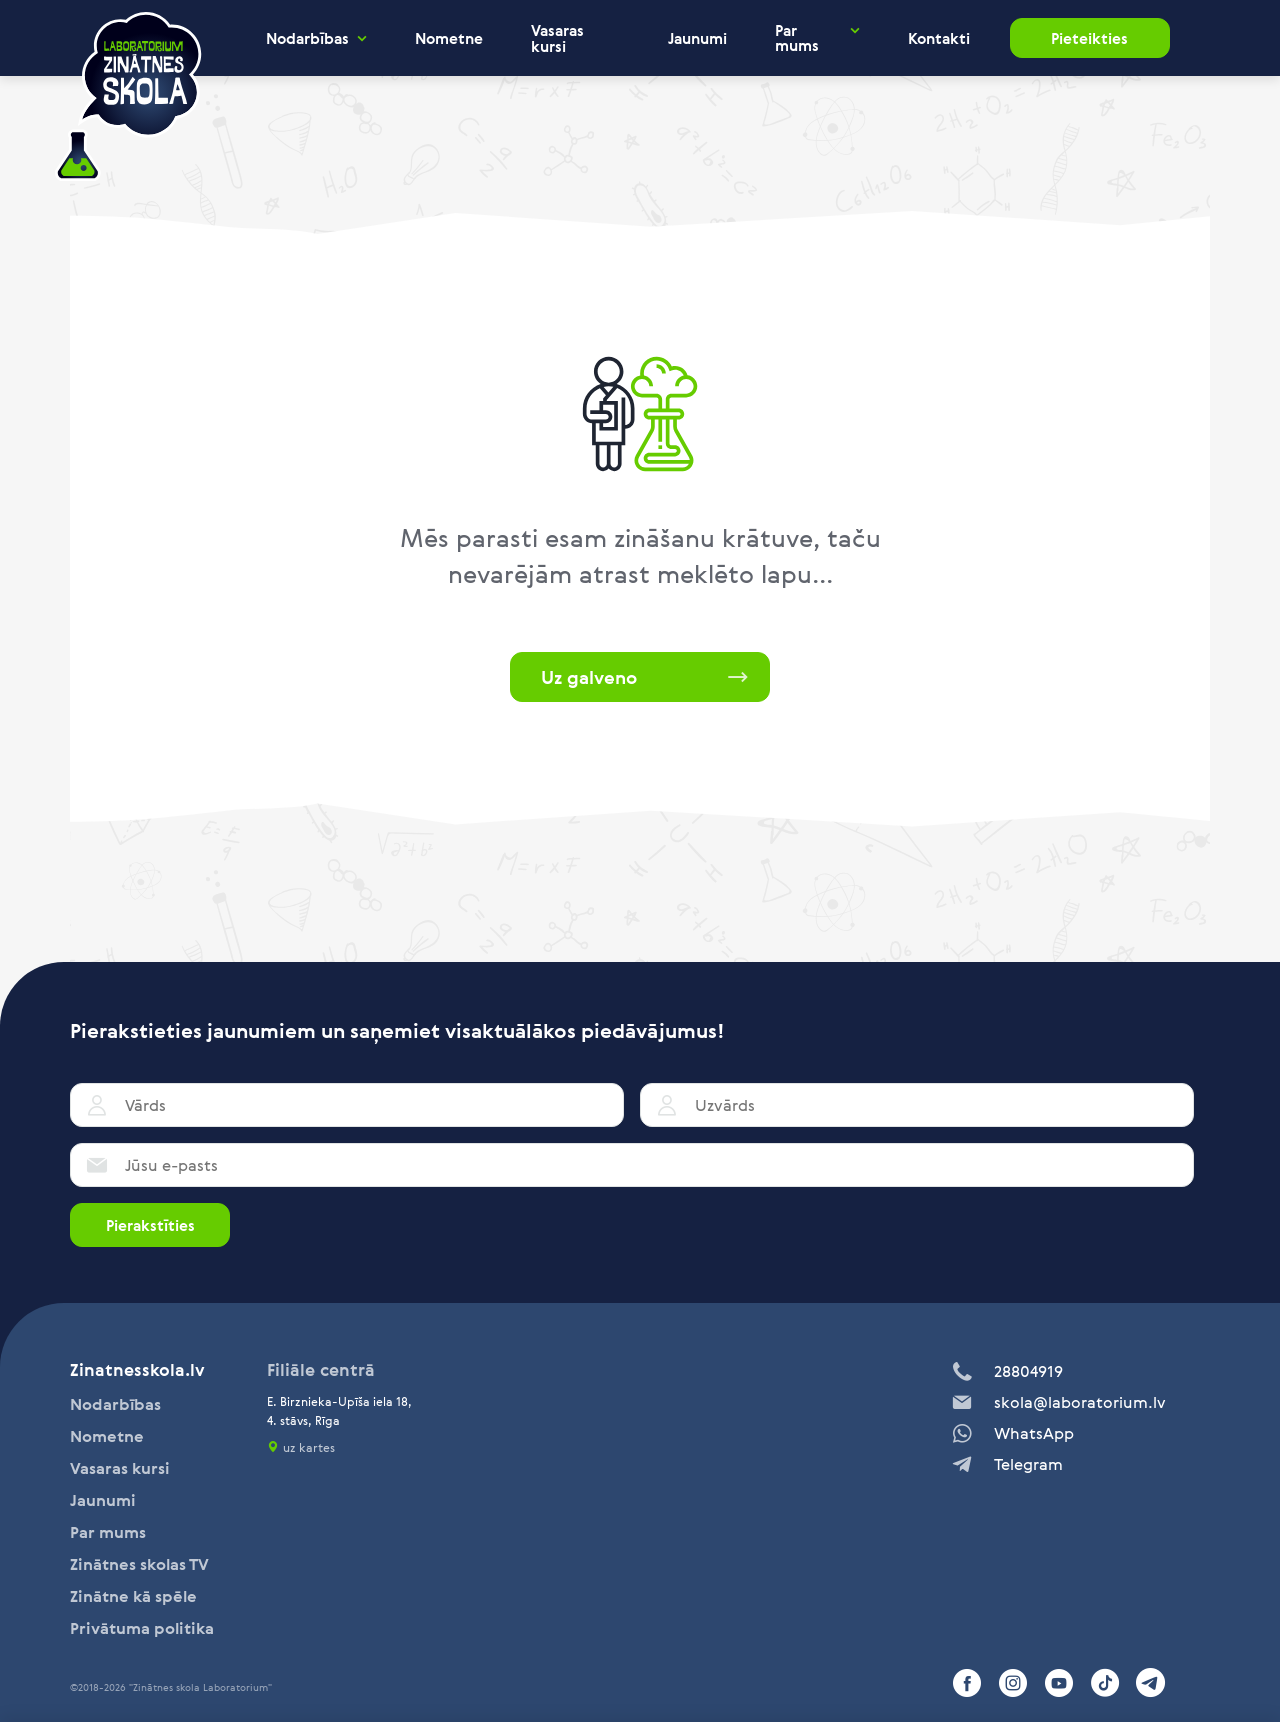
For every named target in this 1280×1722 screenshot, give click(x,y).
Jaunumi (697, 38)
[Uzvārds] (917, 1105)
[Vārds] (347, 1105)
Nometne (449, 38)
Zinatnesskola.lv (137, 1369)
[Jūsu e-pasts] (631, 1165)
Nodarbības (307, 38)
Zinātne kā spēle (133, 1596)
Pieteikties (1089, 38)
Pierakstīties (150, 1225)
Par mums (797, 38)
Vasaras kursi (557, 38)
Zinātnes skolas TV (139, 1564)
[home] (128, 97)
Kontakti (939, 38)
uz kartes (309, 1447)
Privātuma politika (142, 1628)
